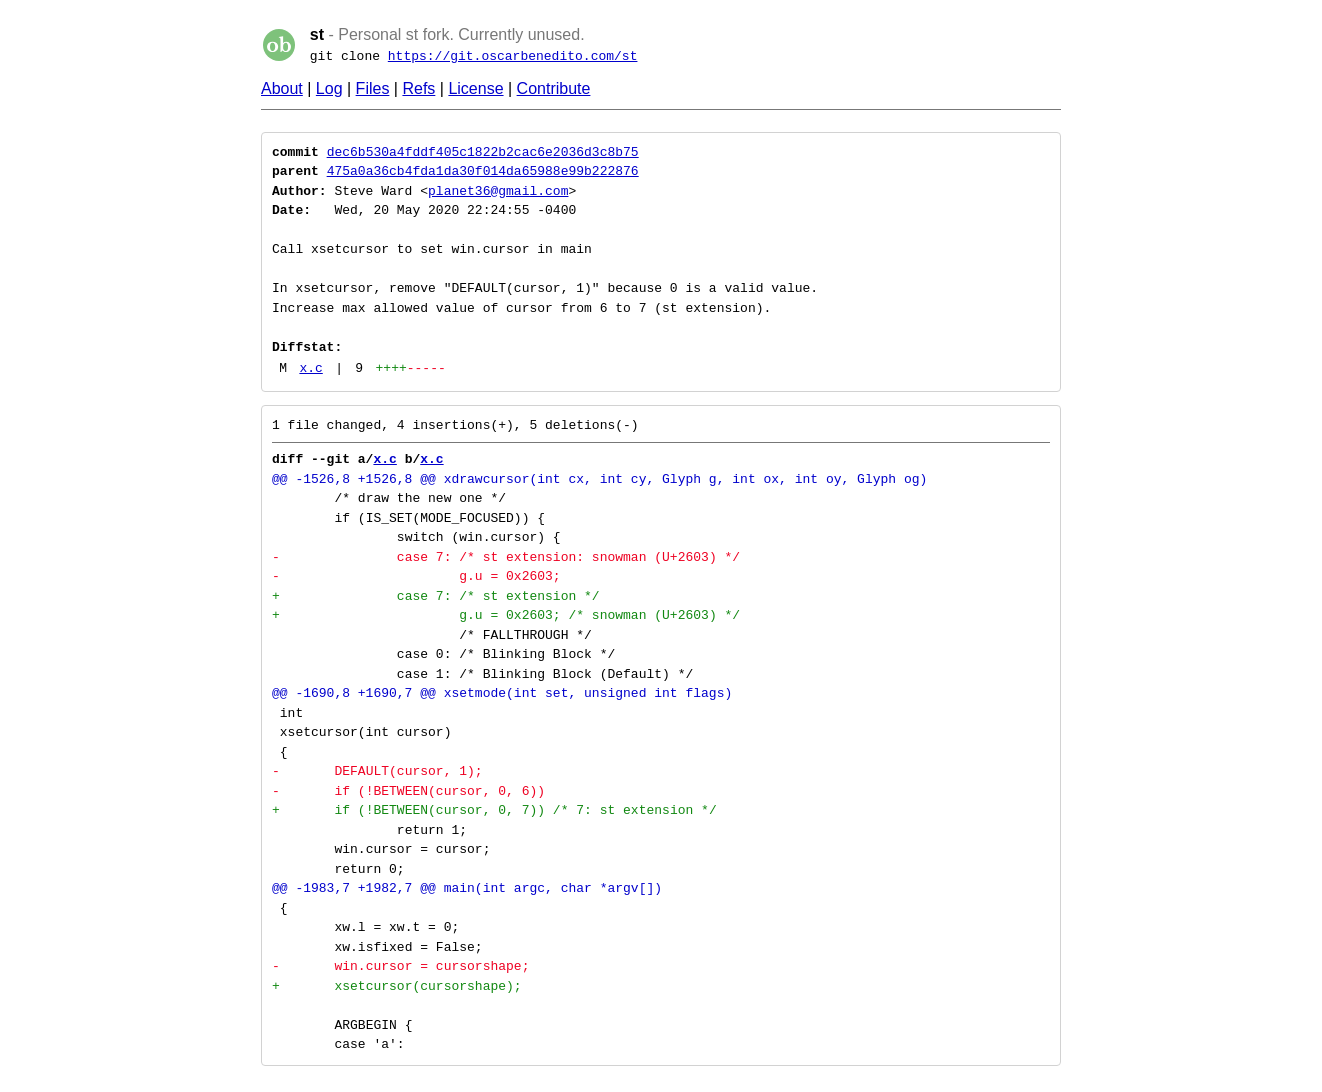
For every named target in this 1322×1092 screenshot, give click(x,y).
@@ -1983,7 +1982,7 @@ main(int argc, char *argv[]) (467, 888)
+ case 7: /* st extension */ (436, 596)
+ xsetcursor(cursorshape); (397, 986)
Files (373, 88)
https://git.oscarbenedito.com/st (513, 56)
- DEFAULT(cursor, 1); (377, 771)
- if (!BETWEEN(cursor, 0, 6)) (408, 791)
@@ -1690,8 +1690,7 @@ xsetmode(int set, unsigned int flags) (502, 693)
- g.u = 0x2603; (416, 576)
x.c (310, 368)
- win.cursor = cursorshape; (400, 966)
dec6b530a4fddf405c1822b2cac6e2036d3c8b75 (483, 152)
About (282, 88)
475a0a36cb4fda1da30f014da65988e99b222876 (483, 171)
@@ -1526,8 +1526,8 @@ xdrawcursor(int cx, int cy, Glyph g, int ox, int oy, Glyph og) (599, 479)
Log (329, 88)
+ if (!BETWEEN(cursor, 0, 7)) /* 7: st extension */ (494, 810)
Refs (418, 88)
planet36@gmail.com (498, 191)
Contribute (554, 88)
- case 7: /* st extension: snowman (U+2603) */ (506, 557)
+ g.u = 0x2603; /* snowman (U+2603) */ (506, 615)
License (475, 88)
